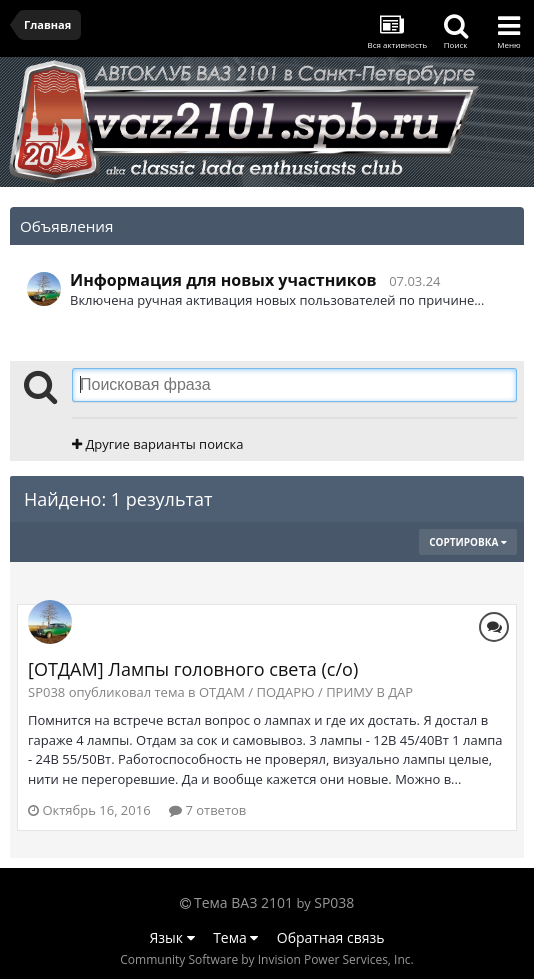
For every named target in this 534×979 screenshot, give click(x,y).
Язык (172, 937)
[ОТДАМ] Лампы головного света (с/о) (193, 669)
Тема (235, 937)
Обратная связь (331, 937)
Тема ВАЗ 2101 (243, 902)
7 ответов (207, 810)
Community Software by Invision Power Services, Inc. (266, 959)
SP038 (334, 902)
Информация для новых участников (223, 280)
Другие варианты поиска (157, 444)
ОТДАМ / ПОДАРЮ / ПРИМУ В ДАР (306, 692)
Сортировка (468, 542)
